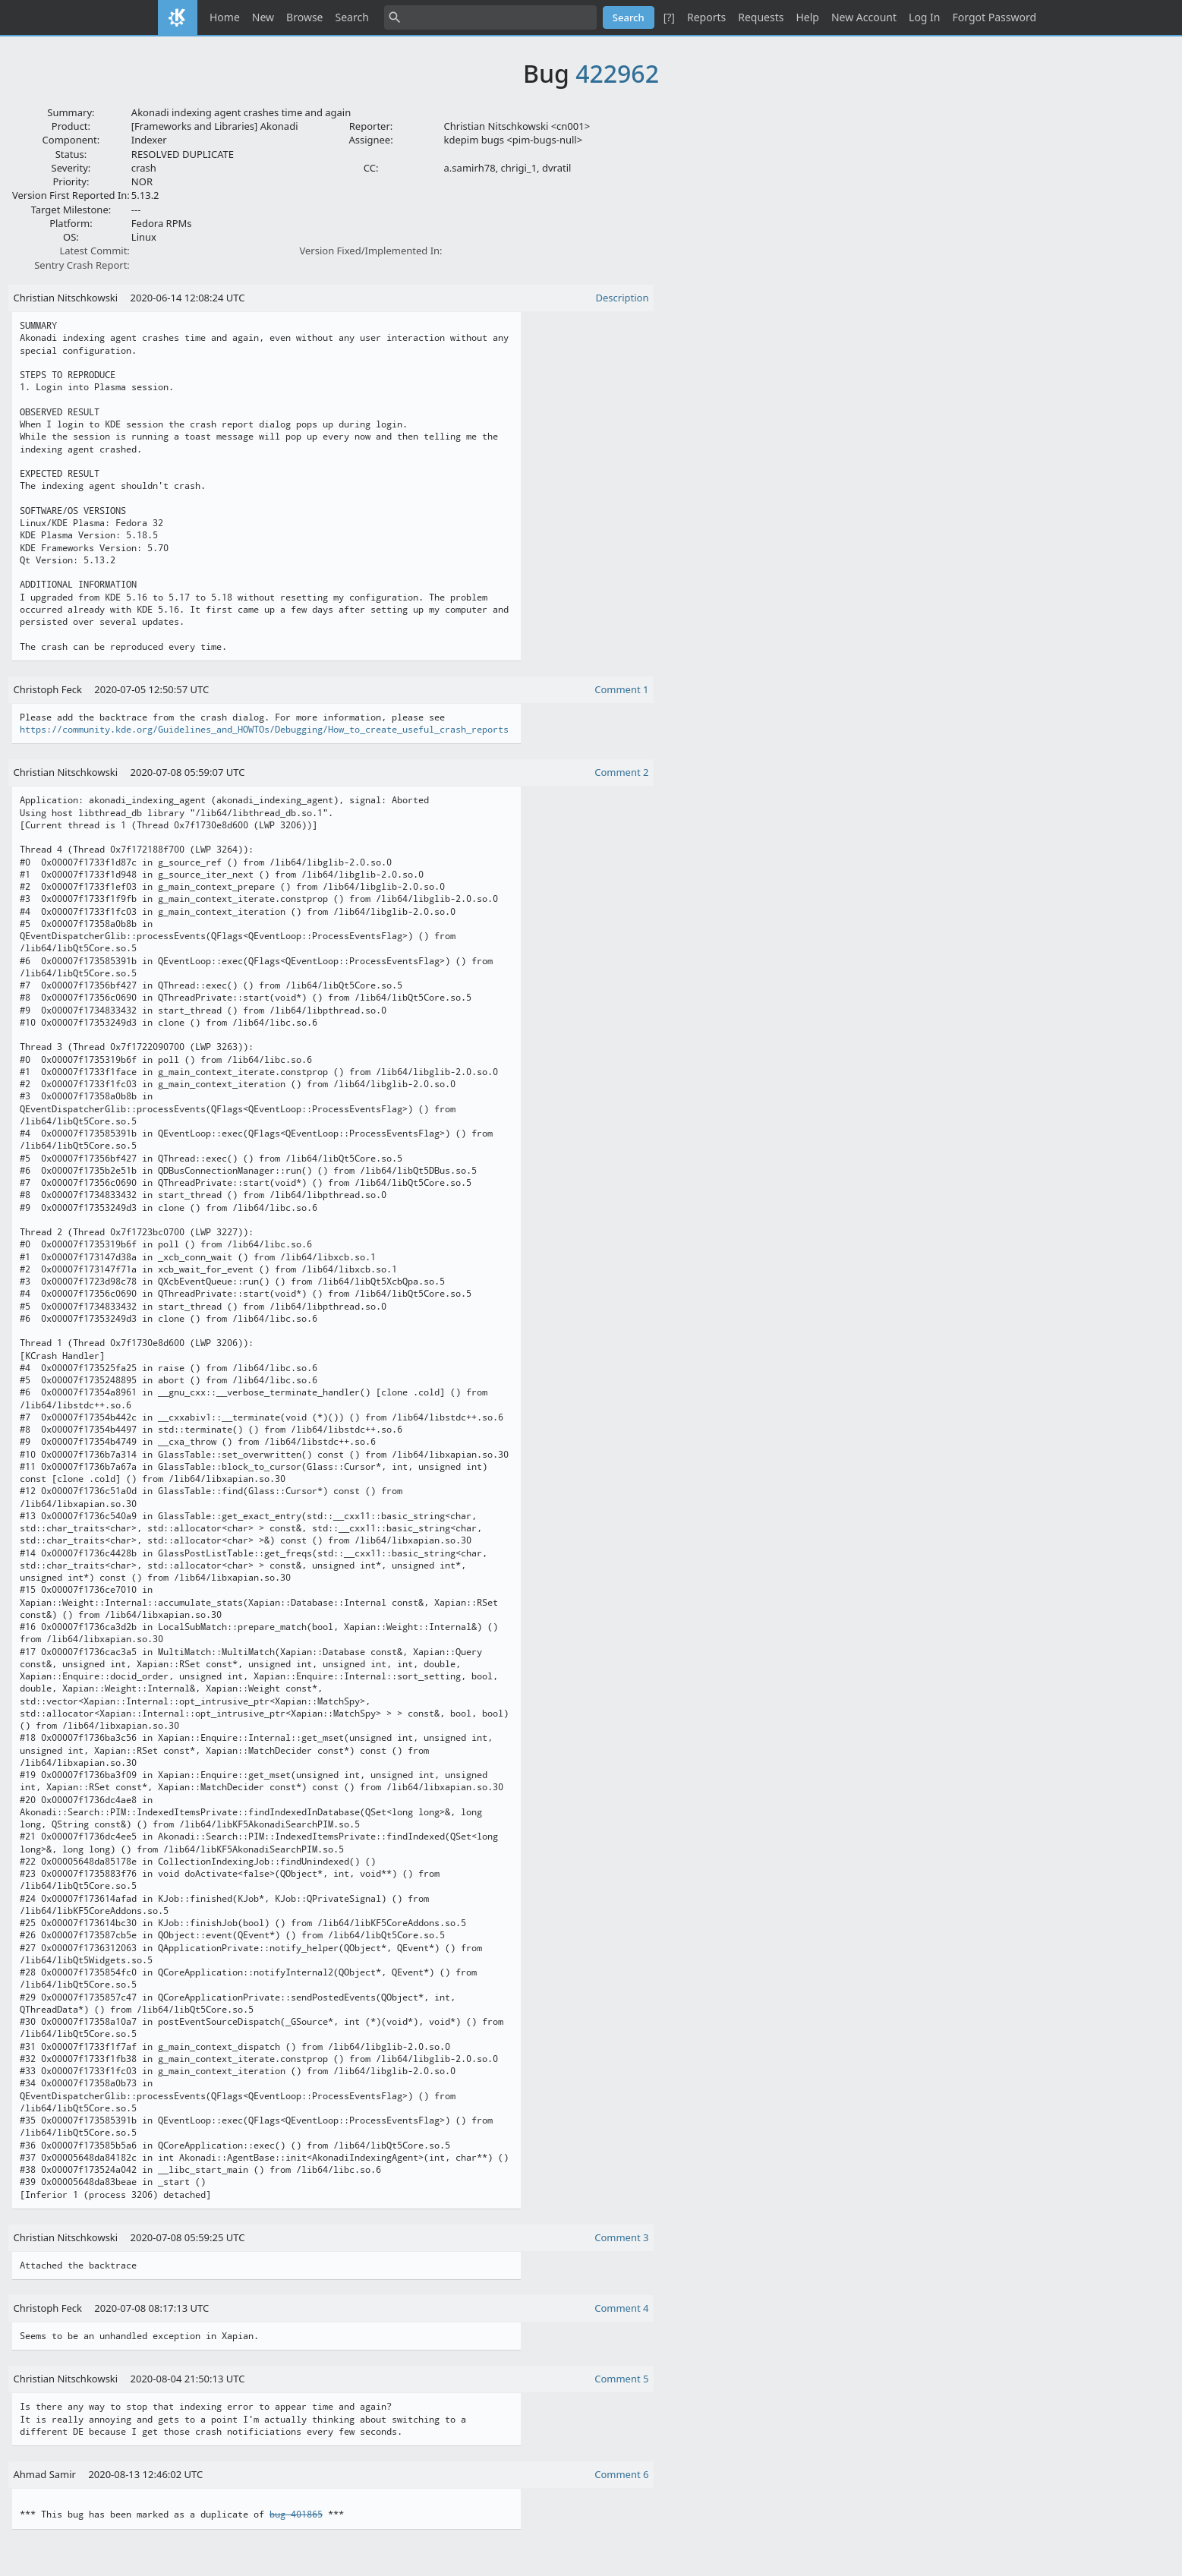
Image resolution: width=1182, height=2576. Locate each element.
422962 (617, 73)
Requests (760, 17)
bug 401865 (296, 2514)
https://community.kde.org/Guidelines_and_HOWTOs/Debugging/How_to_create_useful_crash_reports (264, 729)
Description (622, 297)
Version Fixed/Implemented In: (371, 250)
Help (807, 17)
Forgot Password (994, 17)
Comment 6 (621, 2474)
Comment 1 (621, 689)
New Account (864, 17)
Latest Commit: (94, 250)
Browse (304, 17)
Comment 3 (621, 2237)
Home (225, 17)
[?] (669, 17)
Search (352, 17)
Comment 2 (621, 772)
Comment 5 (621, 2378)
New (263, 17)
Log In (924, 17)
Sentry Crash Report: (82, 265)
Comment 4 (621, 2308)
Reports (706, 17)
